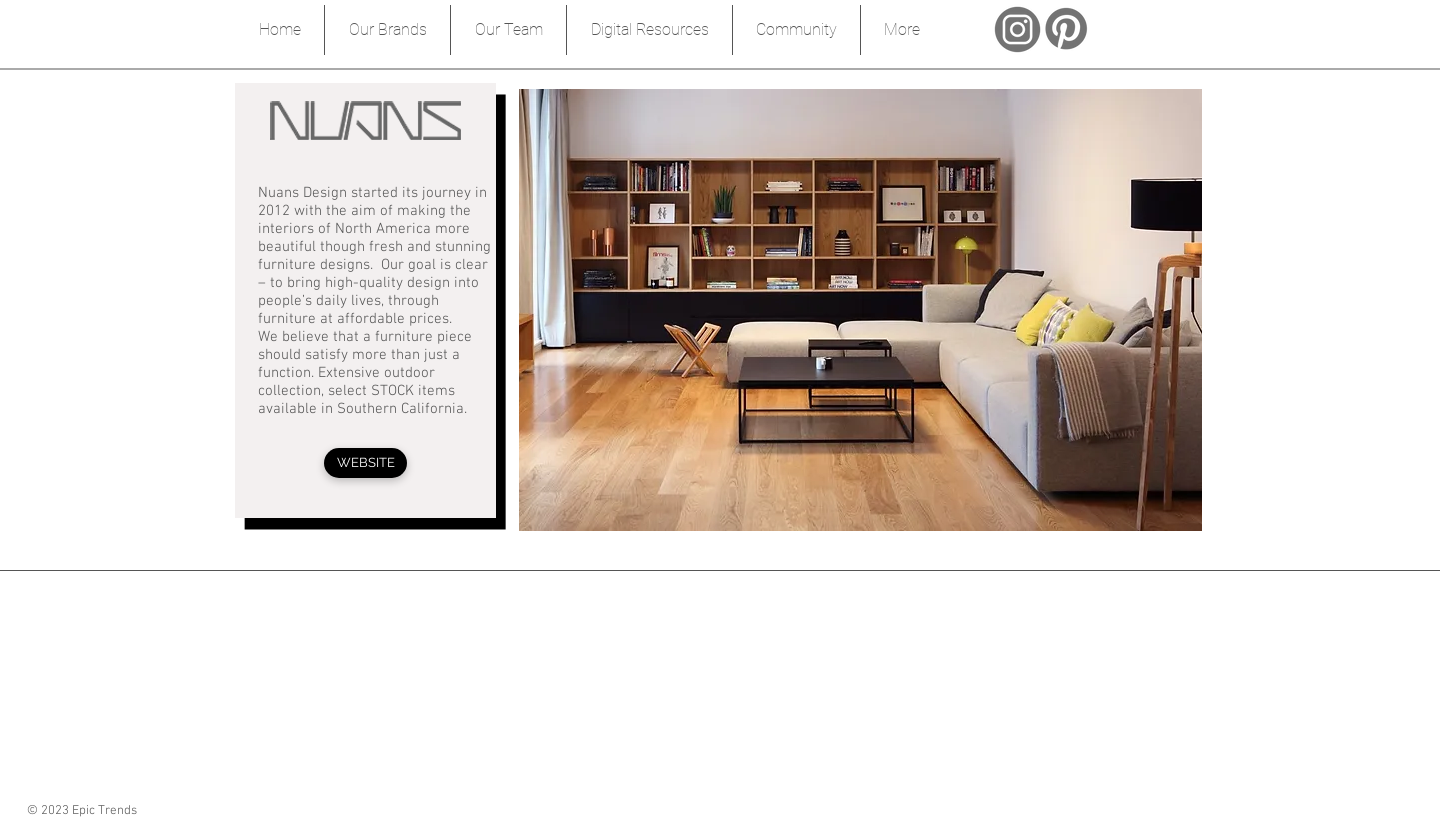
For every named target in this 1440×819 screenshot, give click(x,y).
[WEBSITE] (365, 463)
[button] (860, 310)
